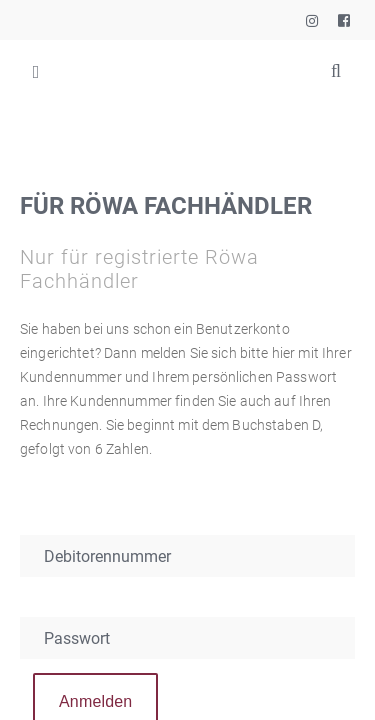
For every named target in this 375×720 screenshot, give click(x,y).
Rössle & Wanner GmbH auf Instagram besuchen (311, 16)
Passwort (77, 638)
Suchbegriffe (336, 71)
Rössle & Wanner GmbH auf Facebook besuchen (343, 16)
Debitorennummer (107, 556)
